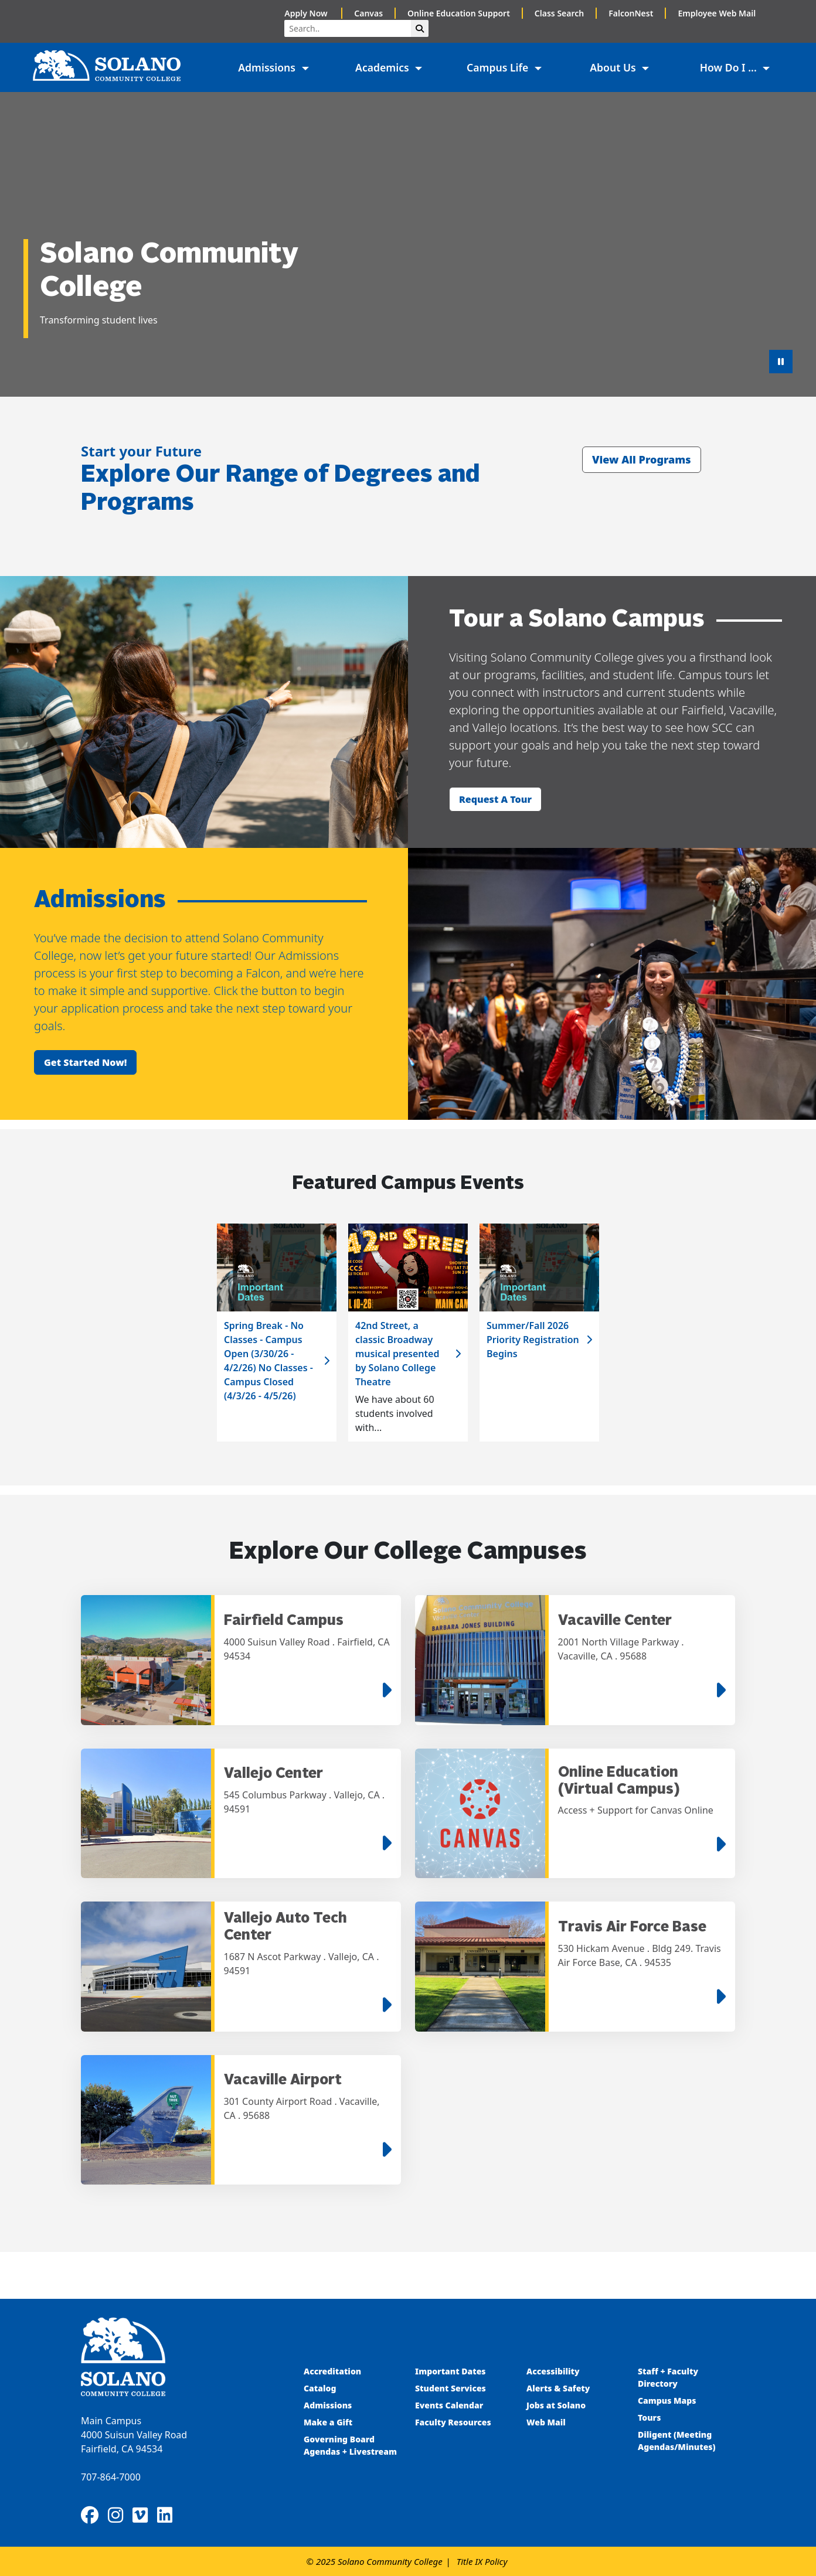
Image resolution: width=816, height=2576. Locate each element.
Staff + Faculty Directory (668, 2377)
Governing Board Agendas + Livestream (350, 2445)
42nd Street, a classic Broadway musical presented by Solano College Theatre (397, 1353)
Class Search (559, 13)
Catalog (320, 2388)
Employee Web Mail (717, 13)
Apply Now (306, 13)
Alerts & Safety (558, 2388)
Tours (649, 2417)
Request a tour (495, 799)
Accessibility (553, 2371)
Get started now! (85, 1062)
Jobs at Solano (556, 2405)
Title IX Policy (482, 2561)
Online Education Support (458, 13)
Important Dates (450, 2371)
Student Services (450, 2388)
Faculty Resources (453, 2422)
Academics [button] (383, 67)
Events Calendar (449, 2405)
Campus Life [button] (499, 67)
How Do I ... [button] (730, 67)
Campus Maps (667, 2400)
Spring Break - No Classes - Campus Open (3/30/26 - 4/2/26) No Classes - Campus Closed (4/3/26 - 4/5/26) (268, 1360)
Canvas (368, 13)
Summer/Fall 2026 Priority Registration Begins (533, 1339)
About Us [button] (614, 67)
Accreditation (332, 2371)
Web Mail (546, 2422)
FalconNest (630, 13)
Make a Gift (328, 2422)
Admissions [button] (268, 67)
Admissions (329, 2405)
